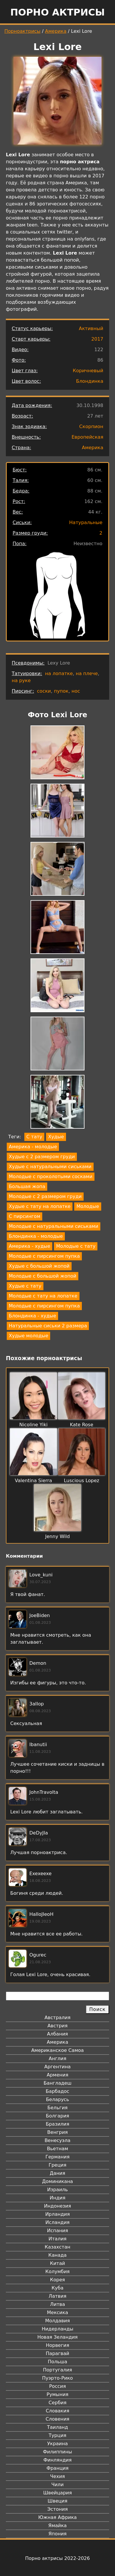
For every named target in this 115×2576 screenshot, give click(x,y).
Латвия (58, 2296)
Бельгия (58, 2107)
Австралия (58, 2017)
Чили (57, 2484)
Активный (91, 328)
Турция (57, 2435)
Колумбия (57, 2271)
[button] (57, 753)
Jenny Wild (57, 1536)
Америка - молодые (33, 1146)
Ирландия (57, 2214)
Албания (57, 2034)
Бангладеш (57, 2083)
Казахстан (57, 2247)
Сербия (57, 2402)
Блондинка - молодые (36, 1236)
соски (44, 691)
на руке (21, 680)
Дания (57, 2173)
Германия (57, 2157)
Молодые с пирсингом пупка (44, 1256)
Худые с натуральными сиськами (50, 1166)
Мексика (57, 2312)
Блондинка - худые (32, 1316)
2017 (97, 339)
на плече (87, 673)
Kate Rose (81, 1424)
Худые (56, 1136)
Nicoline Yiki (33, 1424)
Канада (57, 2255)
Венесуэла (57, 2140)
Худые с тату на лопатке (39, 1206)
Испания (57, 2230)
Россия (57, 2386)
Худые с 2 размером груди (42, 1156)
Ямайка (57, 2525)
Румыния (57, 2394)
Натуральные (85, 522)
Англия (57, 2058)
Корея (57, 2279)
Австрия (58, 2025)
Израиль (57, 2189)
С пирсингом (24, 1216)
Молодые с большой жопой (42, 1276)
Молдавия (57, 2320)
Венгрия (57, 2132)
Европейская (87, 437)
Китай (57, 2263)
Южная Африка (57, 2517)
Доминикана (57, 2181)
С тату (34, 1136)
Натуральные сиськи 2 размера (48, 1326)
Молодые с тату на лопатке (43, 1296)
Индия (57, 2198)
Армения (57, 2075)
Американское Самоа (57, 2050)
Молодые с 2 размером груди (45, 1196)
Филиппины (57, 2452)
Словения (58, 2419)
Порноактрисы (22, 31)
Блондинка (89, 381)
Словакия (57, 2411)
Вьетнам (57, 2148)
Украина (57, 2443)
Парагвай (57, 2353)
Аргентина (57, 2066)
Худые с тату (25, 1286)
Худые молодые (28, 1335)
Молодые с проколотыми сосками (50, 1176)
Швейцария (57, 2493)
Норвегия (57, 2345)
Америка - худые (29, 1246)
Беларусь (57, 2099)
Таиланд (57, 2427)
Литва (57, 2304)
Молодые (87, 1206)
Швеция (57, 2501)
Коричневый (88, 370)
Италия (57, 2239)
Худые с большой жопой (39, 1266)
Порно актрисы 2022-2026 (57, 2558)
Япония (57, 2533)
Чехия (57, 2476)
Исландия (57, 2222)
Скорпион (91, 426)
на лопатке (59, 673)
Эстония (57, 2509)
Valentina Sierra (33, 1480)
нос (76, 691)
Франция (57, 2468)
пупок (61, 691)
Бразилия (57, 2124)
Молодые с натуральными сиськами (53, 1226)
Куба (58, 2288)
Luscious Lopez (81, 1480)
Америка (56, 31)
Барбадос (57, 2091)
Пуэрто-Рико (57, 2378)
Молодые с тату (75, 1246)
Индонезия (57, 2206)
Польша (57, 2361)
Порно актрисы (57, 12)
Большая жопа (27, 1186)
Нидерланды (57, 2329)
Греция (58, 2165)
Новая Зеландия (57, 2337)
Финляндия (57, 2460)
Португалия (57, 2370)
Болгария (57, 2116)
